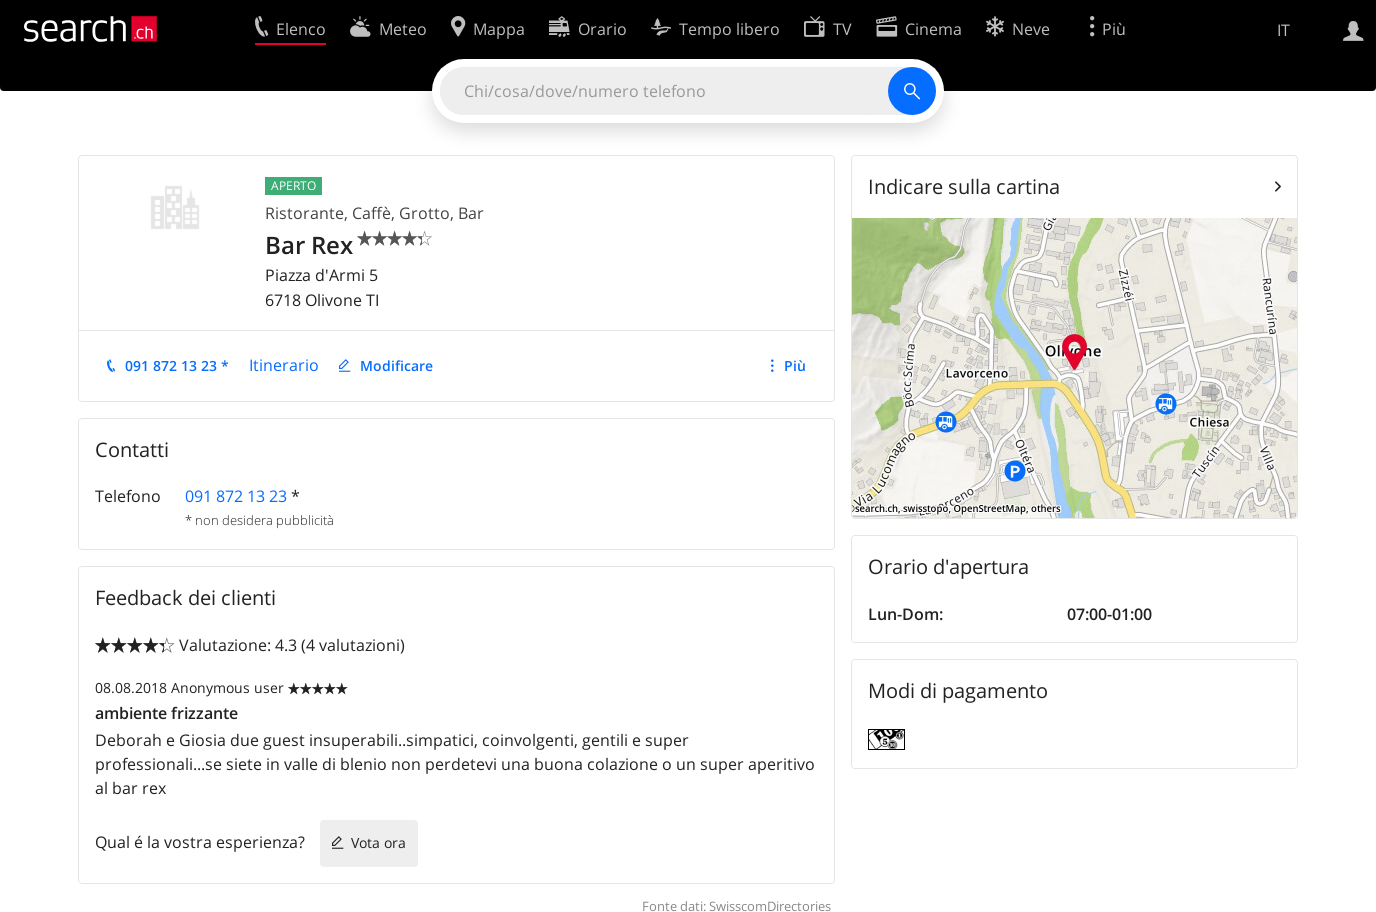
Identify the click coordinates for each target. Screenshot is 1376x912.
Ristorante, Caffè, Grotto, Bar (374, 213)
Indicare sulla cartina (964, 186)
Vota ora (378, 842)
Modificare (396, 365)
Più (795, 365)
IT (1283, 30)
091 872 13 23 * (177, 365)
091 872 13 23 (236, 496)
